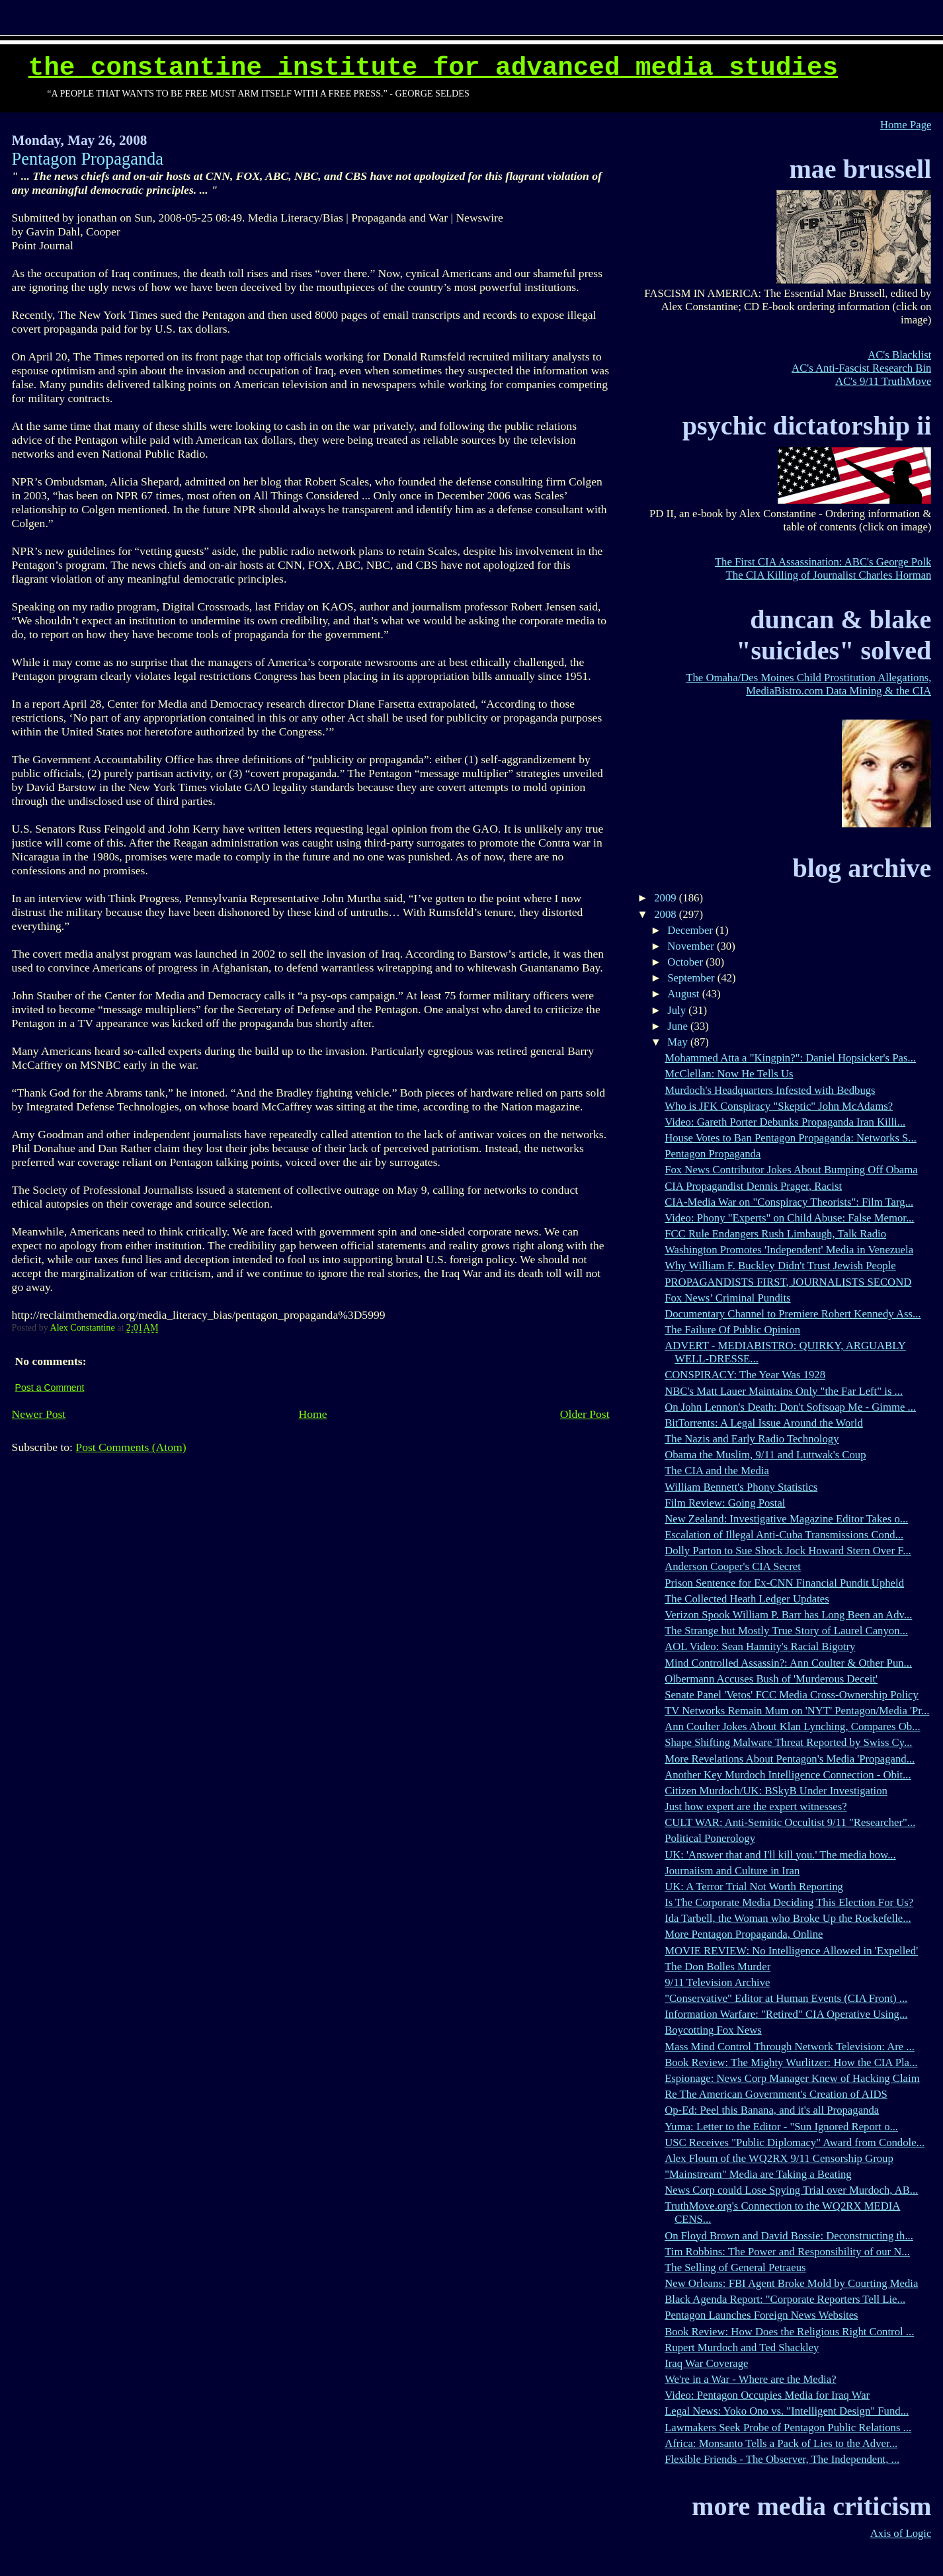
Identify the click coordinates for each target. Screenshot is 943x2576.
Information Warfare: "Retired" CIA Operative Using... (786, 2014)
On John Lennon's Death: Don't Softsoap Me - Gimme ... (790, 1407)
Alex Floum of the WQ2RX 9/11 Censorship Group (779, 2158)
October (686, 962)
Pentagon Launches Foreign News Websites (761, 2315)
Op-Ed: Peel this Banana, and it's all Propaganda (772, 2110)
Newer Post (39, 1414)
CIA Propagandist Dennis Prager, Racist (753, 1186)
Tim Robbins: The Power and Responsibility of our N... (787, 2251)
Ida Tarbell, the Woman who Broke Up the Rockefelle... (788, 1918)
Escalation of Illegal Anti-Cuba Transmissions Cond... (784, 1534)
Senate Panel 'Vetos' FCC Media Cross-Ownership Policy (792, 1694)
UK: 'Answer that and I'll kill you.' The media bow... (780, 1855)
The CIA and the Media (717, 1470)
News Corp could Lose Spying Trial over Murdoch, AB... (791, 2190)
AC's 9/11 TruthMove (883, 381)
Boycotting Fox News (713, 2030)
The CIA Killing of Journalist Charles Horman (829, 575)
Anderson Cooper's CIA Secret (733, 1566)
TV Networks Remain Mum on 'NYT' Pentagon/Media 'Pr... (797, 1710)
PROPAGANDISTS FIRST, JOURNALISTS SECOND (788, 1282)
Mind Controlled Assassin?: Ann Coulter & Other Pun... (788, 1663)
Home (313, 1414)
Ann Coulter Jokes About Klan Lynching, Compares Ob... (792, 1726)
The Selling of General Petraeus (735, 2267)
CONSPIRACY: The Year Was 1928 (745, 1374)
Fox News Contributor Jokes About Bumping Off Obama (791, 1169)
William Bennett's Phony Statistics (741, 1487)
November (692, 946)
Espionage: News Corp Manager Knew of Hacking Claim (792, 2078)
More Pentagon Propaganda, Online (744, 1934)
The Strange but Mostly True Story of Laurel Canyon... (786, 1630)
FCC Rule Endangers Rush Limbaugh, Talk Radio (775, 1233)
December (691, 930)
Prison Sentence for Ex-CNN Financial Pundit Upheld (784, 1583)
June (678, 1026)
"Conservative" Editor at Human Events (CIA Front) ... (786, 1998)
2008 (666, 914)
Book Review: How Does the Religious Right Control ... (789, 2331)
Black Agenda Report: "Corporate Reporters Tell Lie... (785, 2299)
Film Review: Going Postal (725, 1503)
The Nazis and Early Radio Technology (752, 1439)
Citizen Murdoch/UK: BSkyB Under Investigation (776, 1790)
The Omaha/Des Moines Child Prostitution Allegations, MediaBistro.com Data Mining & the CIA (808, 684)
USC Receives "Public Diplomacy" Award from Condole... (794, 2142)
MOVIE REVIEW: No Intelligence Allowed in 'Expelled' (791, 1950)
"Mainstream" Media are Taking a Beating (758, 2174)
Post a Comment (50, 1387)
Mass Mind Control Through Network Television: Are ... (790, 2046)
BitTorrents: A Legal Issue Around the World (764, 1423)
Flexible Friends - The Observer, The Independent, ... (782, 2459)
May (678, 1042)
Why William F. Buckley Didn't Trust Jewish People (780, 1265)
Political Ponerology (710, 1838)
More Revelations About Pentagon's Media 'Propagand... (790, 1759)
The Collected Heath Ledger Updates (747, 1599)
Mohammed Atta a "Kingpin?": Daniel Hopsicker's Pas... (790, 1058)
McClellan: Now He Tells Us (729, 1073)
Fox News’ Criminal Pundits (727, 1298)
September (692, 978)
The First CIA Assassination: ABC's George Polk (823, 562)
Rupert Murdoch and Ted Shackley (742, 2347)
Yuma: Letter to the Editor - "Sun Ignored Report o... (781, 2126)
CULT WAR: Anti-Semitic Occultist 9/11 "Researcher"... (790, 1822)
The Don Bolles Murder (717, 1966)
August (684, 993)
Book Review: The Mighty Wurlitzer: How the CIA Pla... (791, 2062)
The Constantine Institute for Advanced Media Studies (433, 68)
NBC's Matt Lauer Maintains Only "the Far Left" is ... (784, 1391)
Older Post (585, 1414)
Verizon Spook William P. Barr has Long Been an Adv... (788, 1614)
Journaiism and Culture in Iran (732, 1870)
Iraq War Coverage (706, 2363)
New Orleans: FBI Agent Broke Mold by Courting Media (791, 2283)
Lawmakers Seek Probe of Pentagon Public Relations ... (788, 2427)
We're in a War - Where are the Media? (750, 2379)
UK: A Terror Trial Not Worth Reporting (754, 1886)
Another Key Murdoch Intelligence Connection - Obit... (788, 1774)
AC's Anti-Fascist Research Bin (861, 368)
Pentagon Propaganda (712, 1153)
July (677, 1010)
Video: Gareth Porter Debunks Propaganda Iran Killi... (785, 1122)
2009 (666, 898)
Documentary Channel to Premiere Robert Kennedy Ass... (793, 1314)
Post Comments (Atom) (130, 1447)
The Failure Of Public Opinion (732, 1329)
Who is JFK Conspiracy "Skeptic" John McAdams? (779, 1106)
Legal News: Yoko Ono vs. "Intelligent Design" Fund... (787, 2411)
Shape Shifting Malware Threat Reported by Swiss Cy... (788, 1742)
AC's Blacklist (899, 355)
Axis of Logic (901, 2533)
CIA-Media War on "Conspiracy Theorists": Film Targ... (789, 1202)
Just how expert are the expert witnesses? (756, 1806)
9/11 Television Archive (717, 1982)
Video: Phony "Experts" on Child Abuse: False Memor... (789, 1218)
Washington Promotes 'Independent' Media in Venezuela (789, 1249)
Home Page (905, 124)
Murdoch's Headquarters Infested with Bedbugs (770, 1090)
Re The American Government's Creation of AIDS (776, 2094)
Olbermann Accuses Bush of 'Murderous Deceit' (771, 1679)
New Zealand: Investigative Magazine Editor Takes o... (786, 1519)
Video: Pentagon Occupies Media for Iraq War (767, 2395)
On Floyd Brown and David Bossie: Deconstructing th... (789, 2235)
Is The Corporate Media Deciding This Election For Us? (789, 1902)
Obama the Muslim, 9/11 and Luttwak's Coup (765, 1454)
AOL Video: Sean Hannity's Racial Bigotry (760, 1646)
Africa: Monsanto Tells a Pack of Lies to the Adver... (781, 2443)
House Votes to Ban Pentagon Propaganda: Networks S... (791, 1138)
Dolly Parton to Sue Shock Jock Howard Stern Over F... (788, 1550)
